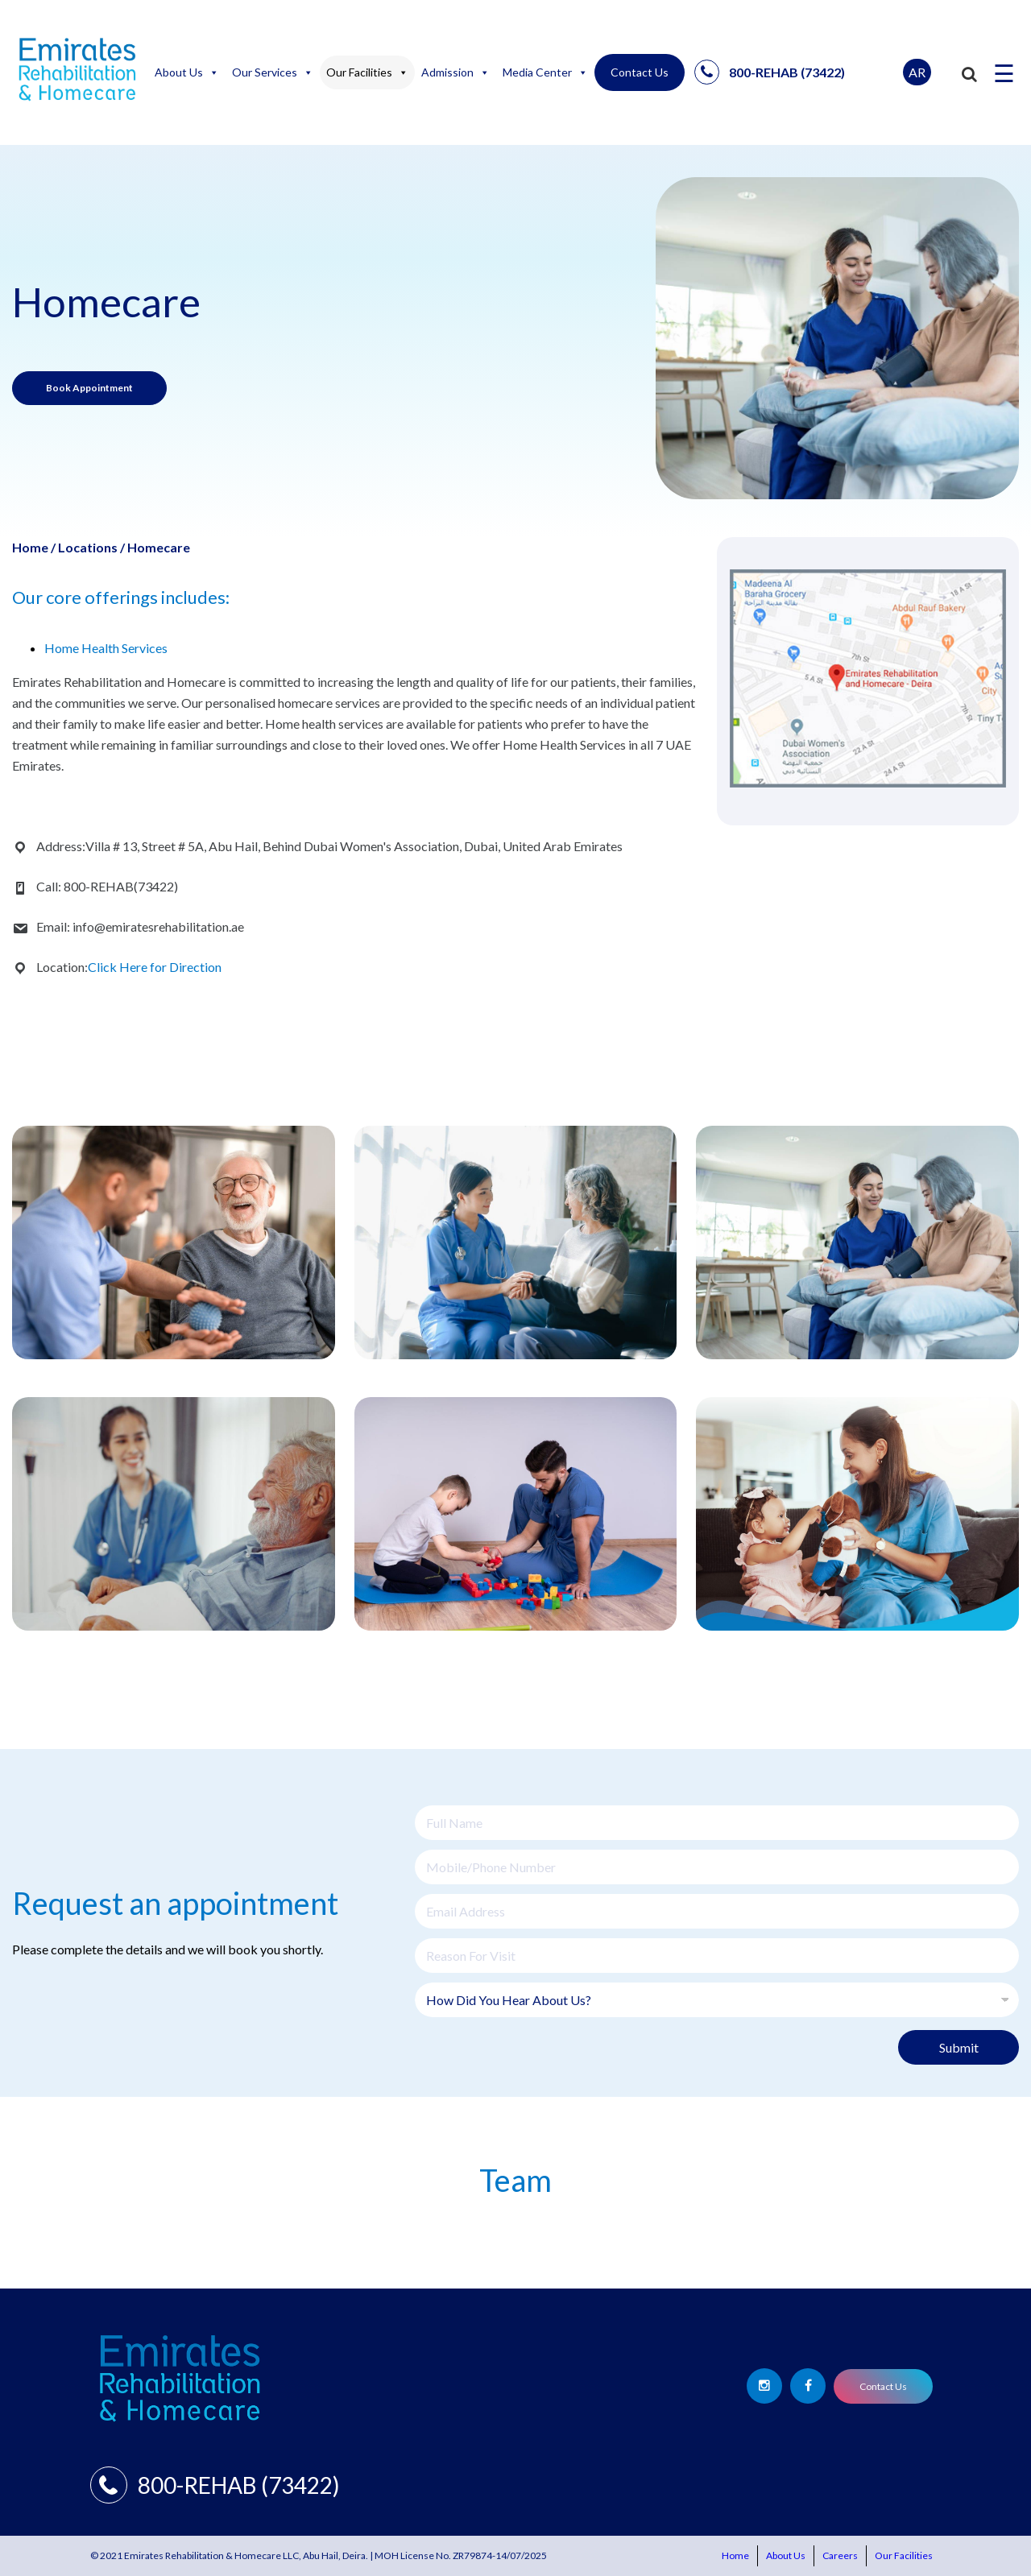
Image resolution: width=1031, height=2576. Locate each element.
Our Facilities (367, 72)
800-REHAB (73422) (769, 72)
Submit (959, 2047)
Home (30, 547)
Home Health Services (106, 647)
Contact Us (640, 72)
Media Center (545, 72)
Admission (455, 72)
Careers (840, 2555)
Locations (88, 547)
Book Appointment (89, 388)
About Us (187, 72)
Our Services (272, 72)
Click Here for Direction (155, 966)
